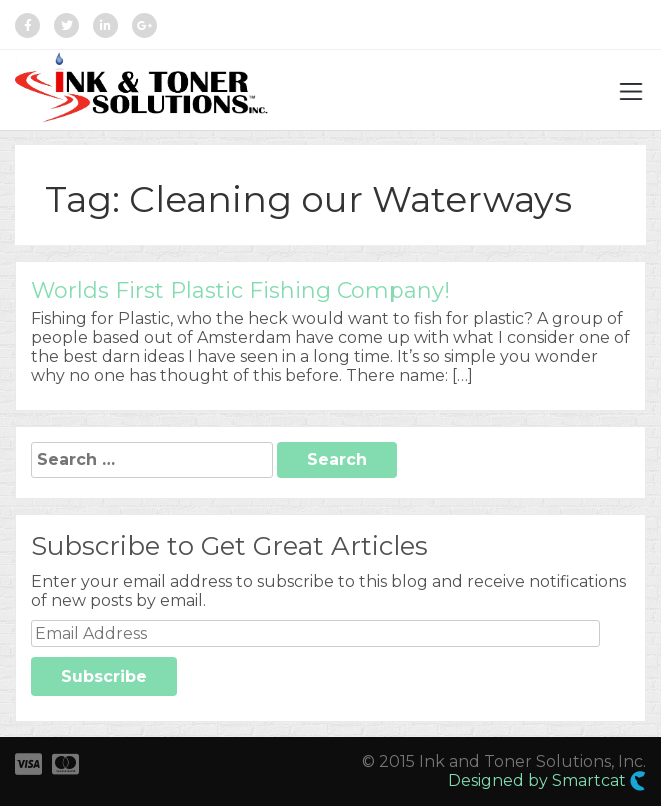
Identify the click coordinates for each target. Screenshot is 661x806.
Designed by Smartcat (547, 781)
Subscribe (104, 676)
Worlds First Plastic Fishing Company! (240, 290)
